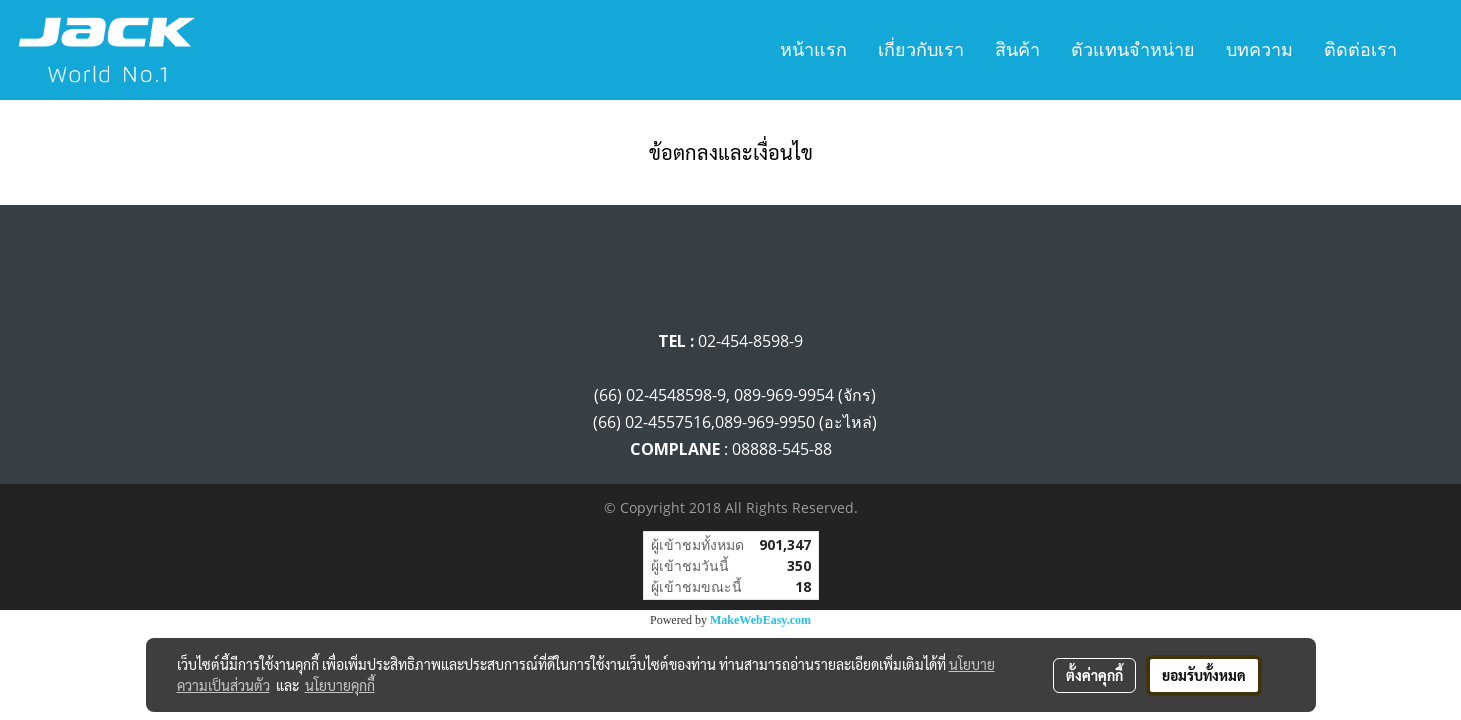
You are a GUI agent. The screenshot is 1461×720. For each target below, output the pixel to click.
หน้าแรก (813, 50)
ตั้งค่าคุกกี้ (1094, 675)
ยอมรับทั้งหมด (1204, 675)
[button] (1430, 50)
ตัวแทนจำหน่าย (1133, 50)
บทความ (1259, 50)
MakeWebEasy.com (760, 620)
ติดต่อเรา (1360, 50)
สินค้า (1017, 50)
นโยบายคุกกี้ (340, 685)
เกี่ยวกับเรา (921, 50)
